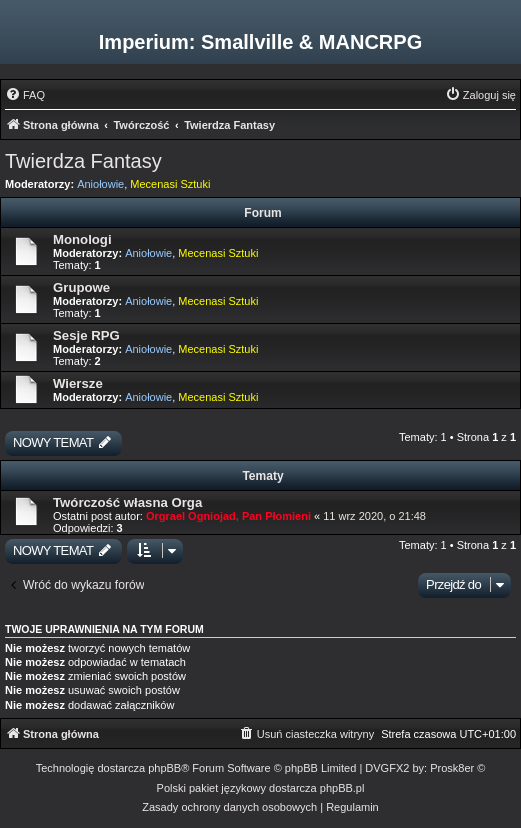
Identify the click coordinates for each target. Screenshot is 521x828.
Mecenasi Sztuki (170, 184)
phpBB (164, 768)
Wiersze (78, 383)
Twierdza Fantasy (83, 161)
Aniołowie (100, 184)
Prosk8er (452, 768)
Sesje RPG (86, 335)
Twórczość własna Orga (127, 502)
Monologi (82, 239)
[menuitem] (25, 95)
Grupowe (81, 287)
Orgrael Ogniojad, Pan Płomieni (228, 516)
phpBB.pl (342, 788)
